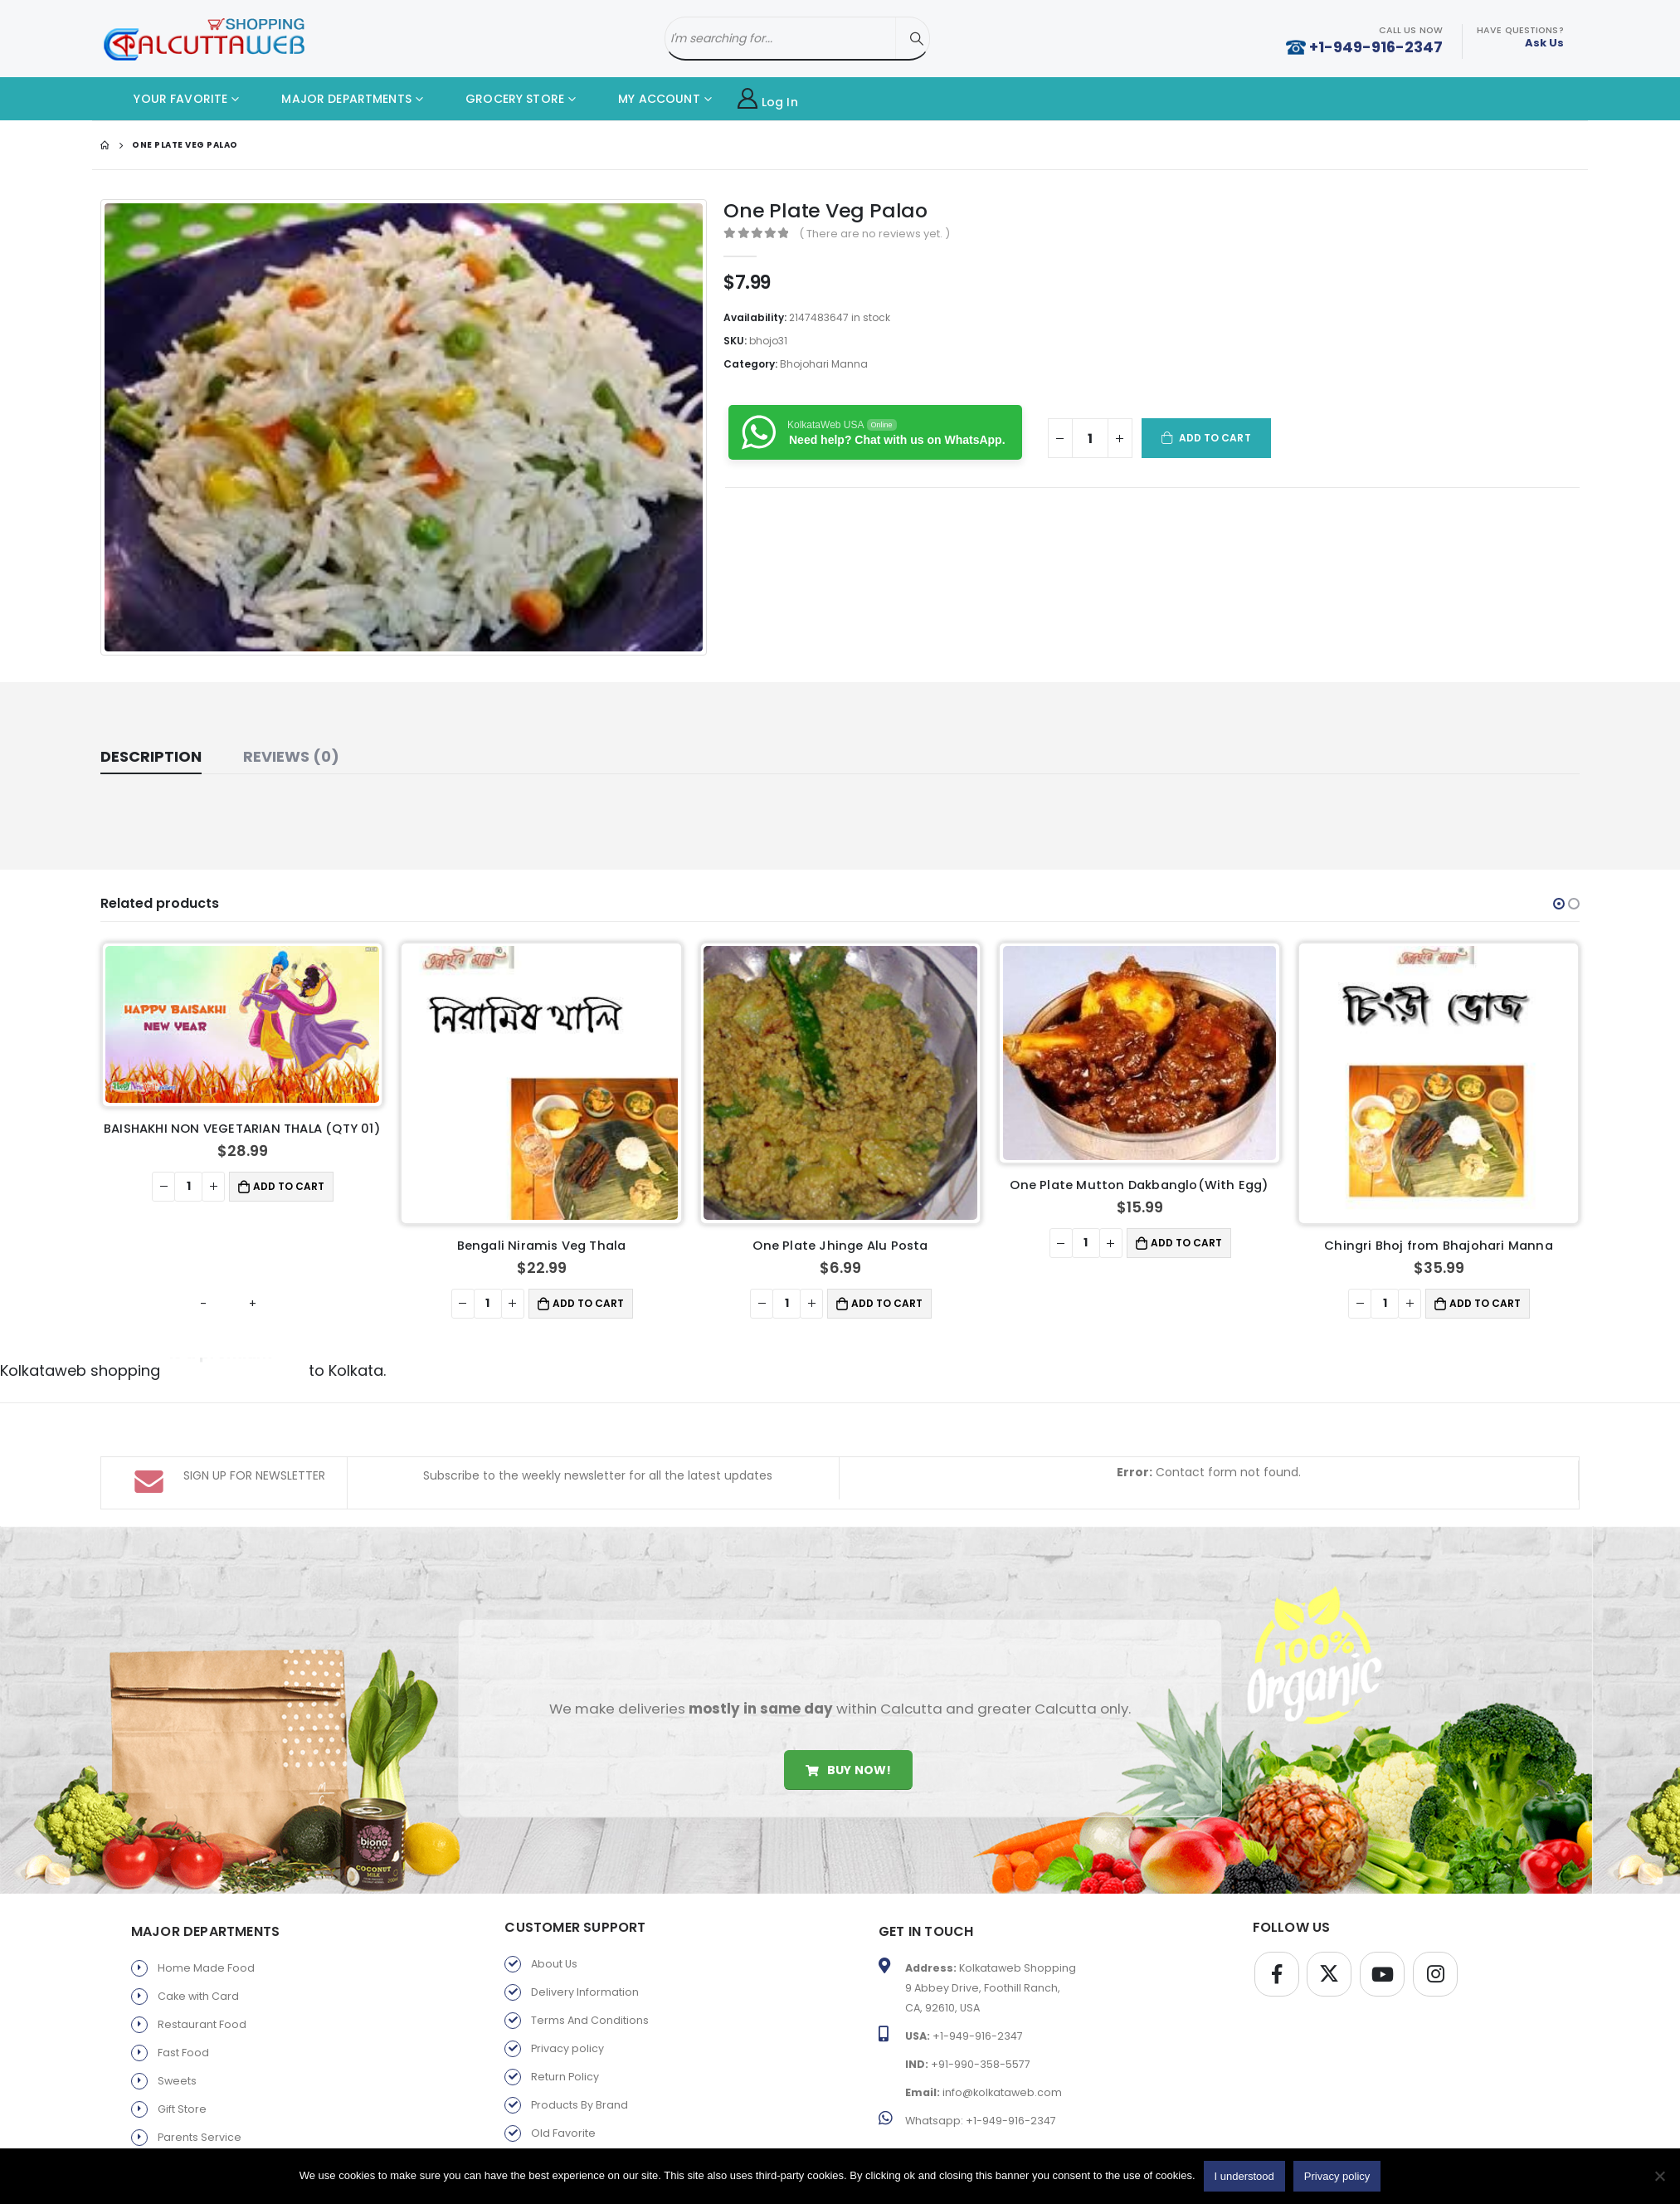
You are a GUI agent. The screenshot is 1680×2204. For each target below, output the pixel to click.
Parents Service (199, 2118)
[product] (242, 1024)
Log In (768, 99)
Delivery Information (585, 1973)
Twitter (1329, 1955)
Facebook (1276, 1955)
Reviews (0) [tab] (291, 756)
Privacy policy (567, 2029)
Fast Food (183, 2033)
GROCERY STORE (502, 98)
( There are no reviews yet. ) (874, 233)
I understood (1244, 2176)
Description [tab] (151, 756)
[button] (1558, 904)
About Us (554, 1945)
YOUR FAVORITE (168, 98)
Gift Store (182, 2090)
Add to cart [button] (288, 1186)
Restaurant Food (202, 2005)
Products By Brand (579, 2086)
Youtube (1382, 1955)
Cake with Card (198, 1977)
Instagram (1435, 1955)
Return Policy (565, 2057)
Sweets (177, 2062)
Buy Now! (848, 1751)
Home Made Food (206, 1949)
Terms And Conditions (590, 2001)
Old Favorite (563, 2114)
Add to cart (1215, 438)
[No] (1659, 2175)
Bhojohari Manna (824, 364)
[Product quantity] (1090, 438)
